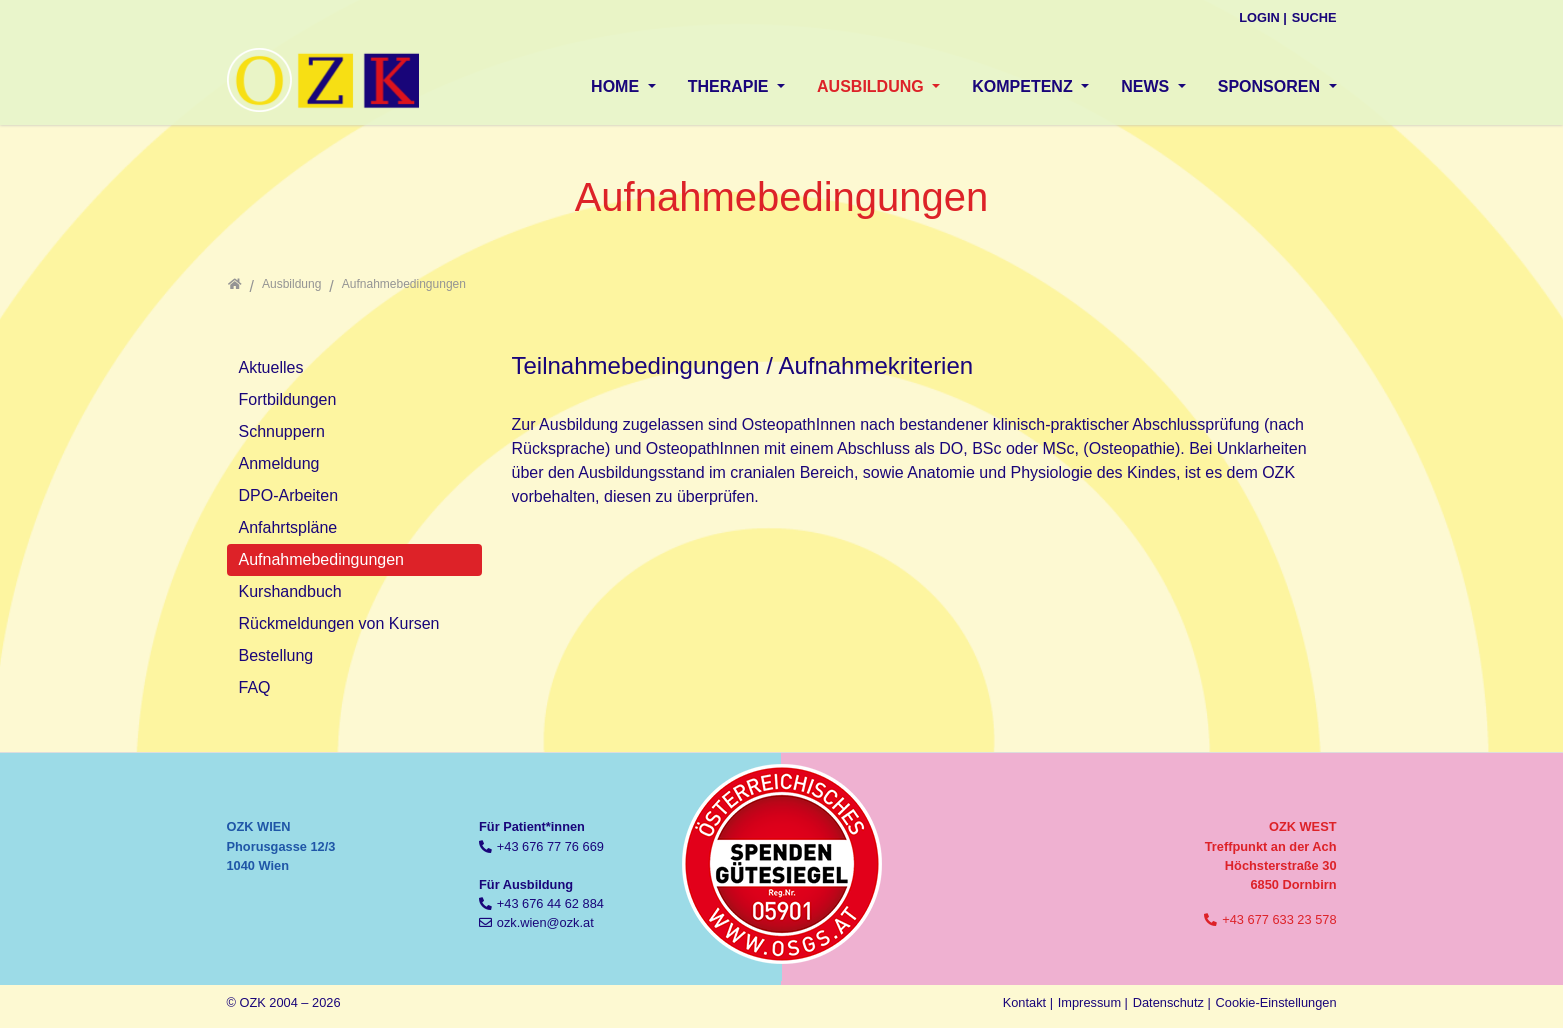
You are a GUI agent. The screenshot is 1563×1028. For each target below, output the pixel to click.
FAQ (255, 687)
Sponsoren (1271, 86)
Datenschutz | (1172, 1002)
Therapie (730, 86)
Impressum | (1093, 1002)
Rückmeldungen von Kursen (339, 623)
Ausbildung (872, 86)
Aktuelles (271, 367)
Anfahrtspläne (288, 527)
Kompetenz (1024, 86)
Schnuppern (282, 431)
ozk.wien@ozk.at (545, 922)
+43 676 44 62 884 (550, 903)
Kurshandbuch (290, 591)
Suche (1314, 17)
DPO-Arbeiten (289, 495)
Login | (1263, 17)
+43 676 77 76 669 (550, 846)
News (1147, 86)
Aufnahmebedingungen (321, 559)
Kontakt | (1028, 1002)
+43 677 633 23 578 (1279, 919)
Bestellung (276, 655)
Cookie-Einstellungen (1276, 1002)
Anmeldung (279, 463)
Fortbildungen (288, 399)
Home (617, 86)
